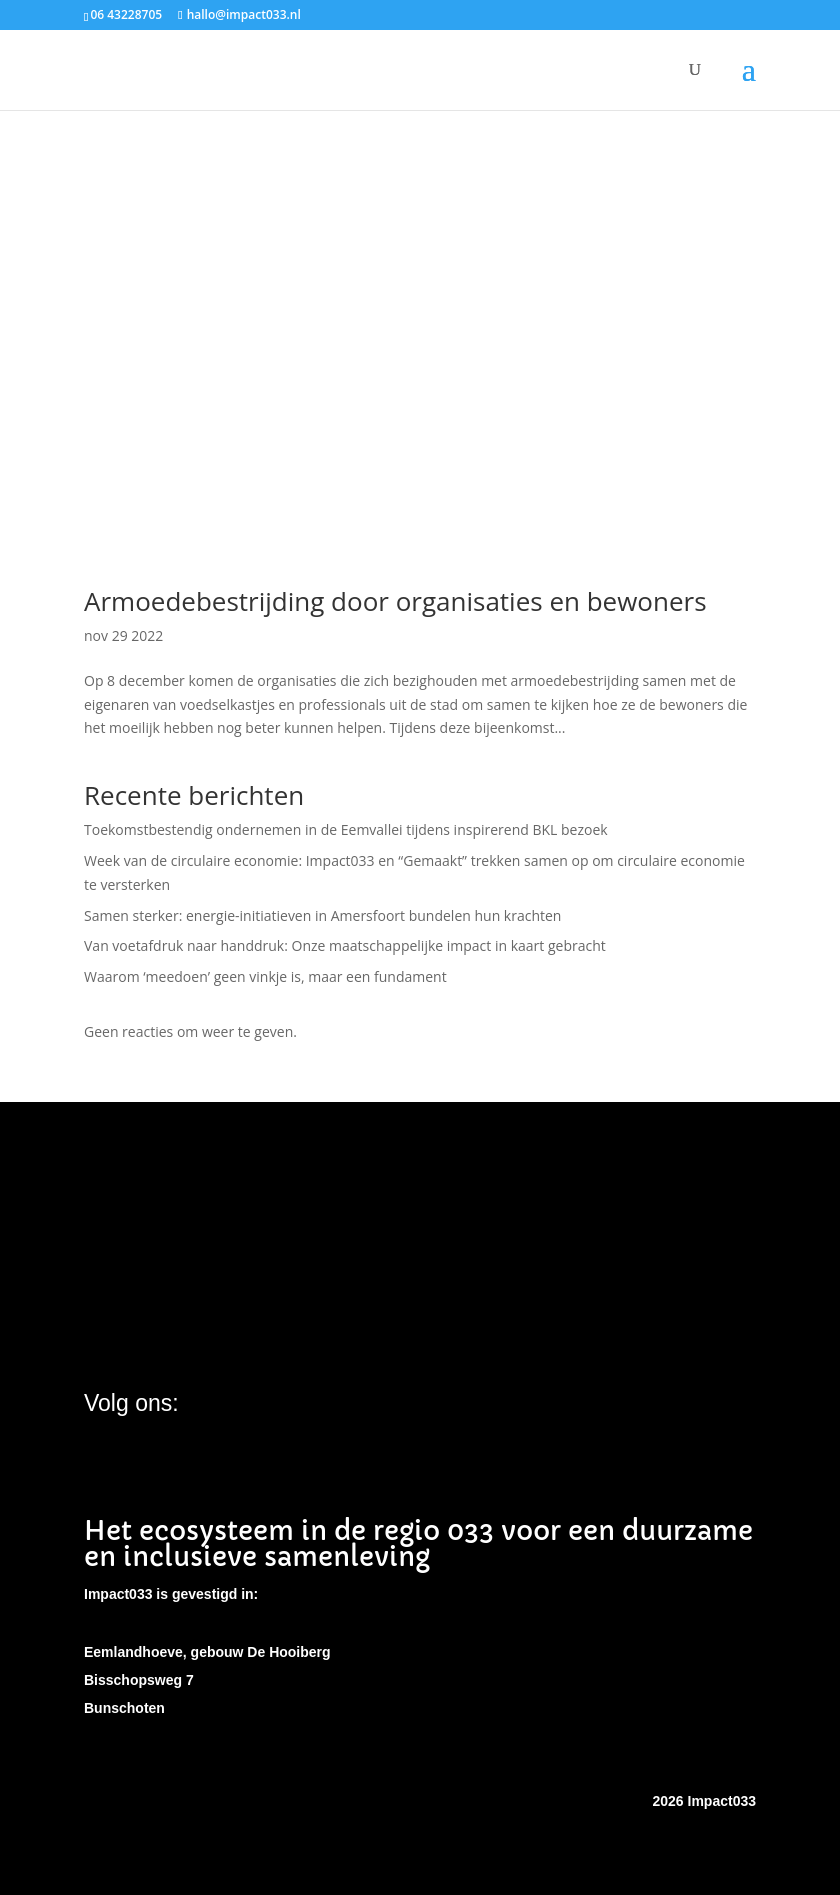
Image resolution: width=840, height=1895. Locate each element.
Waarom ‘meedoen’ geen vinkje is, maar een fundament (265, 976)
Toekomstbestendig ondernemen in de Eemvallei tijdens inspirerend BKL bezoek (346, 829)
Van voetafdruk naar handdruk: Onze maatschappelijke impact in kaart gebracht (345, 945)
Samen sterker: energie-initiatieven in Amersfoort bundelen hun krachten (322, 915)
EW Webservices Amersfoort (562, 1801)
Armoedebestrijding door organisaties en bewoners (395, 601)
